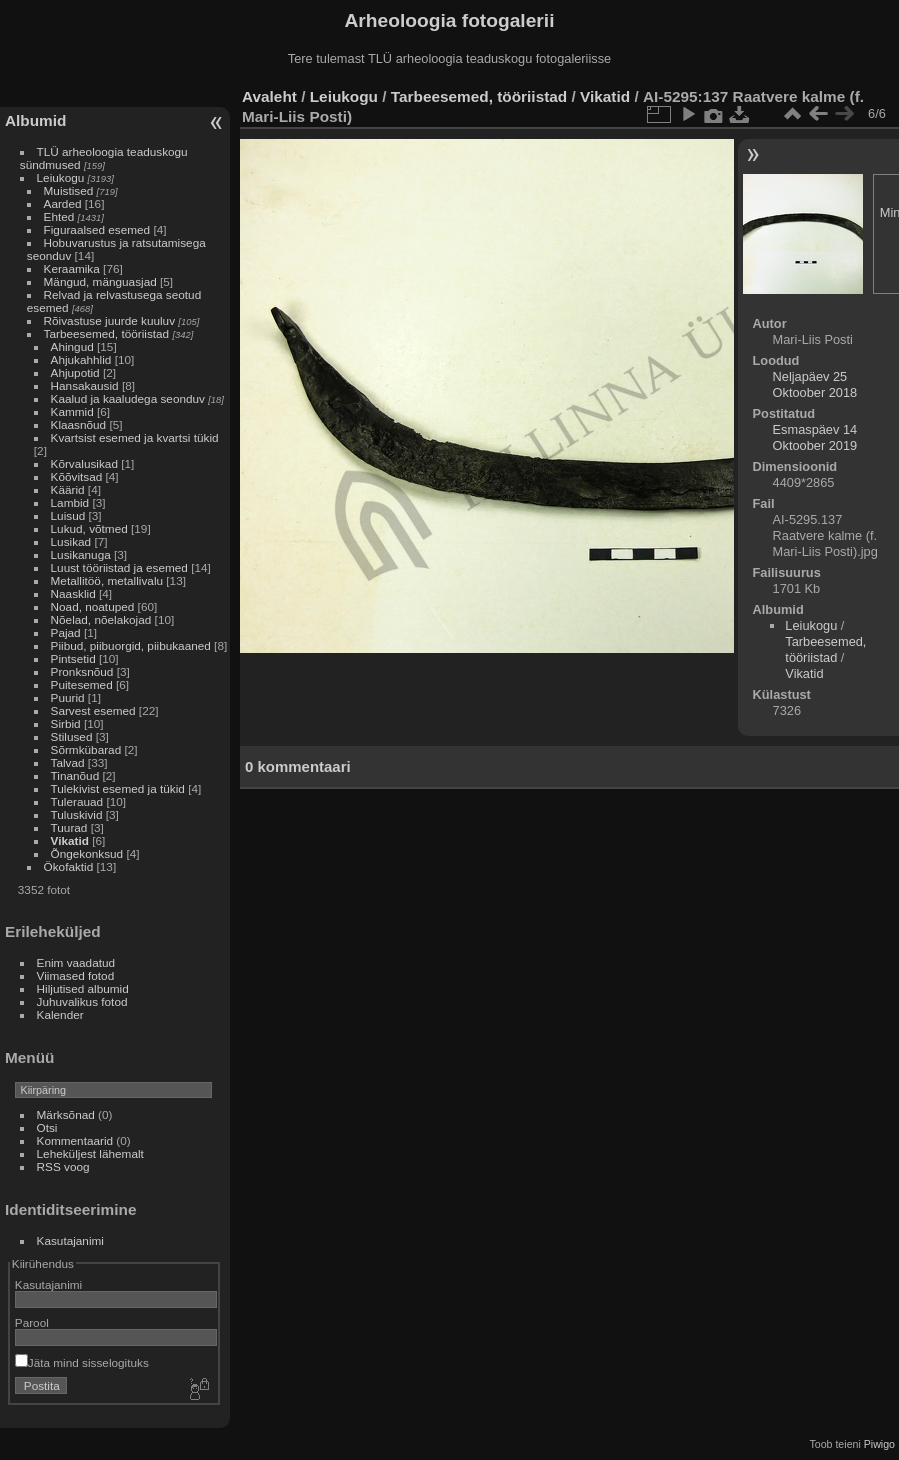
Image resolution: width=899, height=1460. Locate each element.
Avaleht (269, 96)
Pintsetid (73, 658)
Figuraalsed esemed (97, 229)
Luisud (68, 515)
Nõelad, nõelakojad (101, 619)
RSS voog (63, 1166)
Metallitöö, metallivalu (107, 580)
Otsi (47, 1127)
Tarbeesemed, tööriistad (107, 333)
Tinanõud (75, 775)
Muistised (69, 190)
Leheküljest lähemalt (90, 1153)
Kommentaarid (75, 1140)
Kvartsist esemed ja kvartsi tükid (135, 437)
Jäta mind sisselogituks (82, 1362)
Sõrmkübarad (86, 749)
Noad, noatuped (93, 606)
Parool (32, 1322)
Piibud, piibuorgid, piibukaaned (131, 645)
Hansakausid (85, 385)
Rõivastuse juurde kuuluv (109, 320)
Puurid (68, 697)
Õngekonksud (87, 853)
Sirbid (66, 723)
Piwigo (879, 1444)
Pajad (66, 632)
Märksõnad (66, 1114)
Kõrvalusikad (84, 463)
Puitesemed (82, 684)
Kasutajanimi (70, 1240)
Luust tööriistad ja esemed (119, 567)
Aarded (63, 203)
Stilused (72, 736)
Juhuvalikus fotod (82, 1001)
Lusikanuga (81, 554)
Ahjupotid (75, 372)
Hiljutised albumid (83, 988)
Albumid (35, 120)
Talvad (68, 762)
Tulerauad (77, 801)
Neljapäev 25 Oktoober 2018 (815, 384)
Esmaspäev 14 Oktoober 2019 (815, 437)
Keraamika (72, 268)
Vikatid (70, 840)
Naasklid (73, 593)
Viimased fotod (76, 975)
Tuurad (69, 827)
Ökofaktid (69, 866)
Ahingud (72, 346)
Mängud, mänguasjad (100, 281)
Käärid (68, 489)
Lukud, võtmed (89, 528)
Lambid (70, 502)
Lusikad (71, 541)
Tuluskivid (77, 814)
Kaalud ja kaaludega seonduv (128, 398)
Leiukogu (61, 177)
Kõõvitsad (77, 476)
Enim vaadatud (76, 962)
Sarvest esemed (93, 710)
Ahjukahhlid (81, 359)
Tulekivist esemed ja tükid (118, 788)
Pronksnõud (82, 671)
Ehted (59, 216)
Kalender (60, 1014)
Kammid (72, 411)
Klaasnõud (79, 424)
